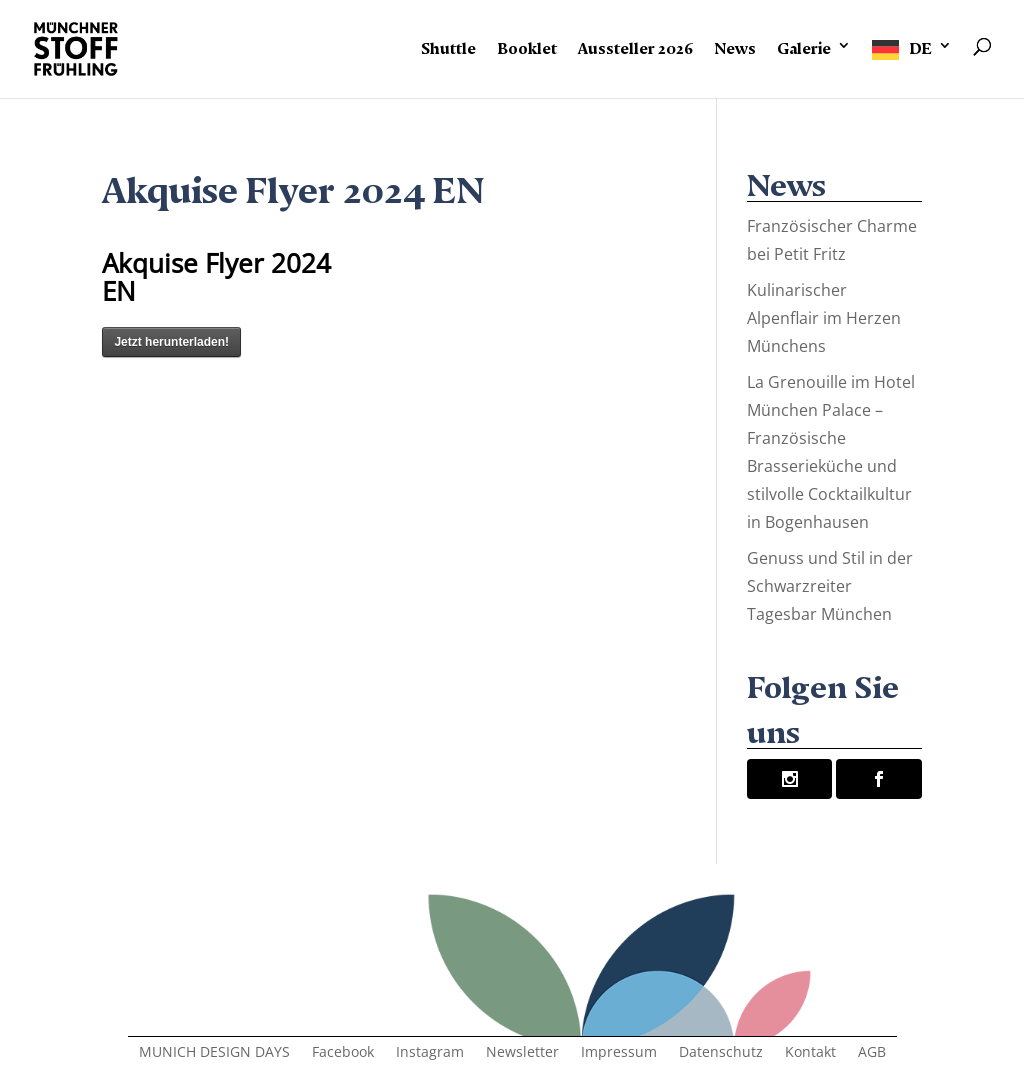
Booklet (527, 45)
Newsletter (522, 1053)
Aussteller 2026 (635, 45)
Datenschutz (721, 1053)
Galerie (804, 45)
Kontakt (810, 1053)
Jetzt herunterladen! (171, 342)
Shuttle (448, 45)
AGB (872, 1053)
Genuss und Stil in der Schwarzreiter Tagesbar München (830, 586)
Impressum (619, 1053)
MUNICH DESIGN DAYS (214, 1053)
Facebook (343, 1053)
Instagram (430, 1053)
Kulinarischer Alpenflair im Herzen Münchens (824, 318)
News (735, 45)
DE (920, 45)
